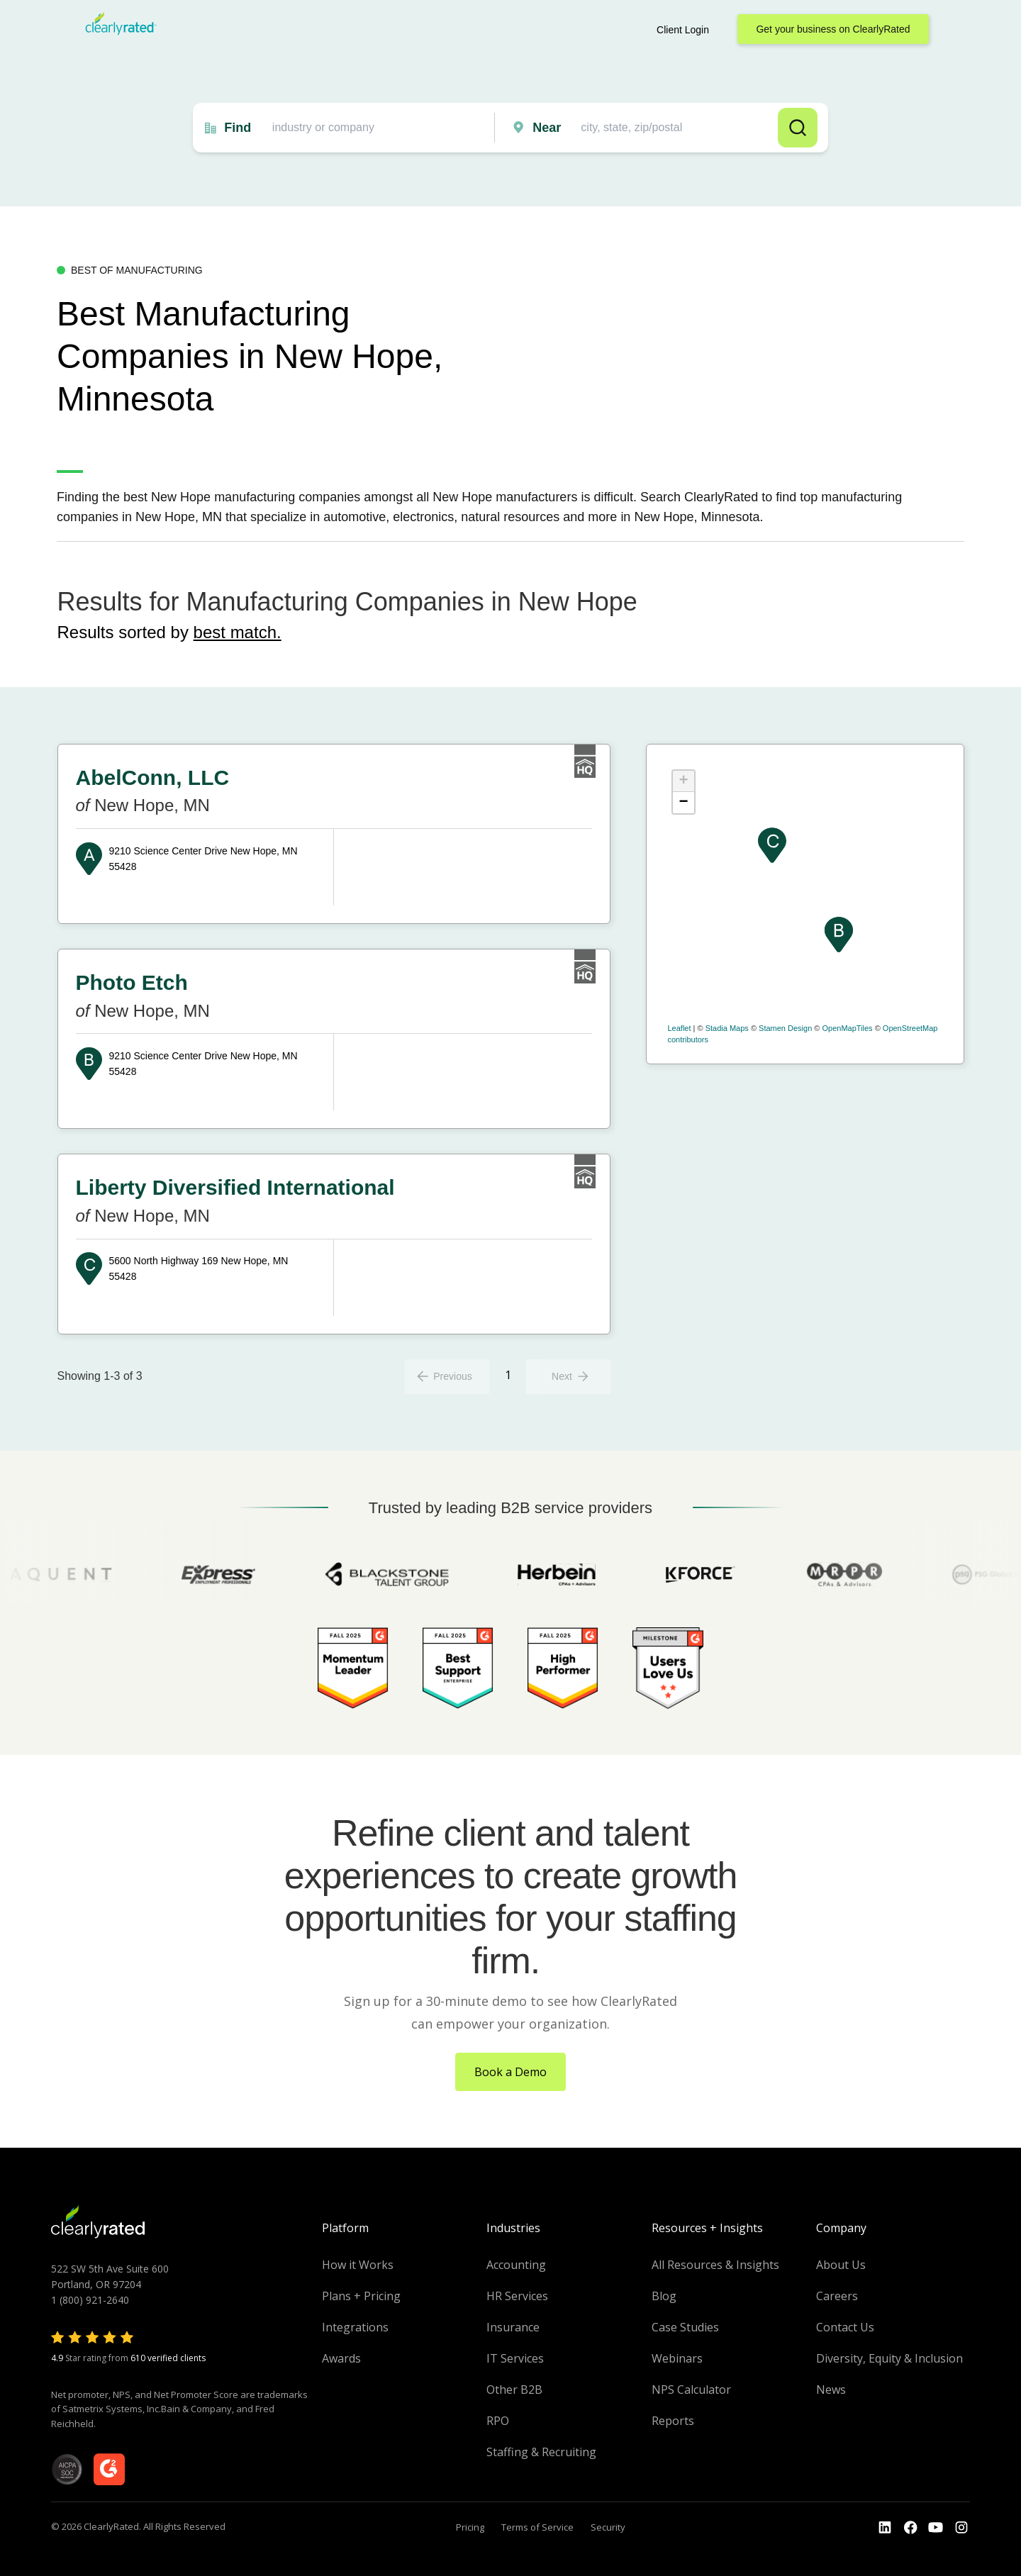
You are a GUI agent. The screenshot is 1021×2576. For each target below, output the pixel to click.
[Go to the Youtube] (910, 2527)
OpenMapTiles (847, 1028)
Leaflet (679, 1028)
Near (546, 128)
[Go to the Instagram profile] (961, 2527)
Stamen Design (785, 1028)
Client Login (683, 29)
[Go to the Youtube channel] (935, 2527)
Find (237, 128)
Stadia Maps (727, 1028)
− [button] (683, 802)
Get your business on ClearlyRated (833, 29)
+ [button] (683, 781)
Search (798, 127)
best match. (237, 632)
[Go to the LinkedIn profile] (884, 2527)
